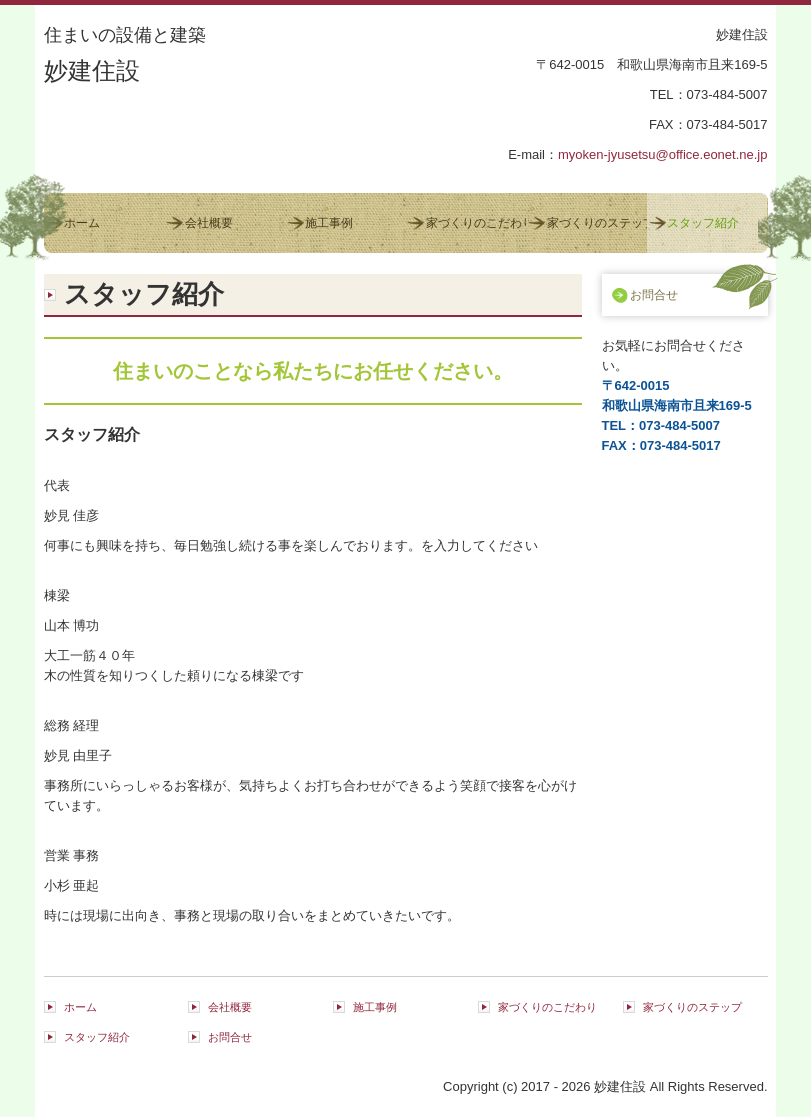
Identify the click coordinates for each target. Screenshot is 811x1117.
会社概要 (209, 223)
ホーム (82, 223)
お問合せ (654, 295)
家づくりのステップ (597, 223)
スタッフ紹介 (703, 223)
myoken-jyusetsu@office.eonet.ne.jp (663, 154)
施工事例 (329, 223)
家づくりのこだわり (476, 223)
